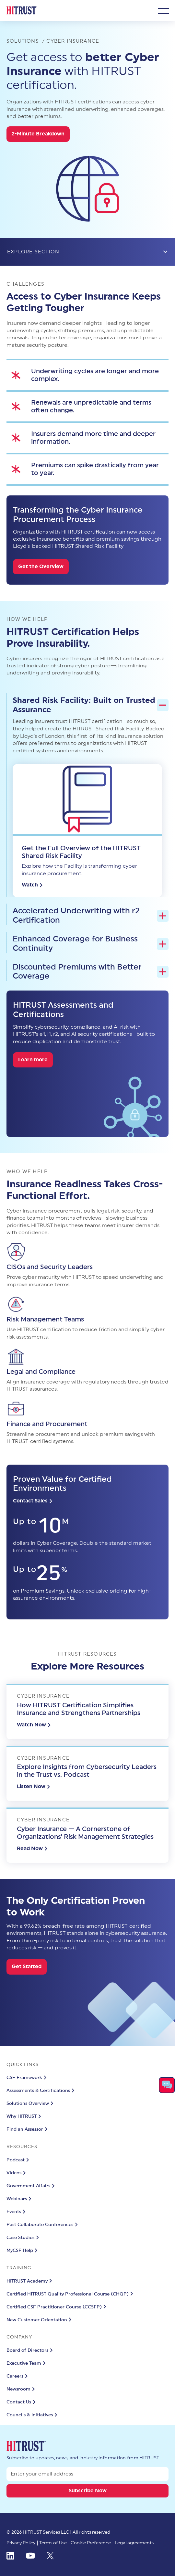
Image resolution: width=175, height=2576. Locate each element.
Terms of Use (53, 2543)
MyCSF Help (22, 2250)
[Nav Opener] (163, 10)
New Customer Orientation (39, 2320)
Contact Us (21, 2402)
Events (16, 2212)
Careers (17, 2376)
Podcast (18, 2160)
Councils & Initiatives (32, 2415)
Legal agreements (134, 2543)
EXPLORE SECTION (88, 252)
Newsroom (21, 2389)
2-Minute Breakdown (38, 133)
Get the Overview (41, 566)
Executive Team (26, 2363)
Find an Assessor (27, 2129)
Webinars (19, 2199)
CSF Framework (27, 2077)
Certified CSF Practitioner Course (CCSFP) (57, 2307)
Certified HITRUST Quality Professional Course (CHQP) (70, 2294)
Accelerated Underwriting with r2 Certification (91, 915)
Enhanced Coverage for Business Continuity (91, 943)
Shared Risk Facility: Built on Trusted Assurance (91, 705)
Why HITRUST (24, 2116)
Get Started (26, 1966)
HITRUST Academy (30, 2281)
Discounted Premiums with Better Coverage (91, 972)
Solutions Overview (30, 2103)
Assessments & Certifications (41, 2090)
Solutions (22, 41)
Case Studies (23, 2237)
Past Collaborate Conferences (42, 2224)
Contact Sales (33, 1501)
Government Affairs (31, 2186)
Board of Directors (30, 2350)
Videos (17, 2173)
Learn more (33, 1059)
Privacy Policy (20, 2543)
